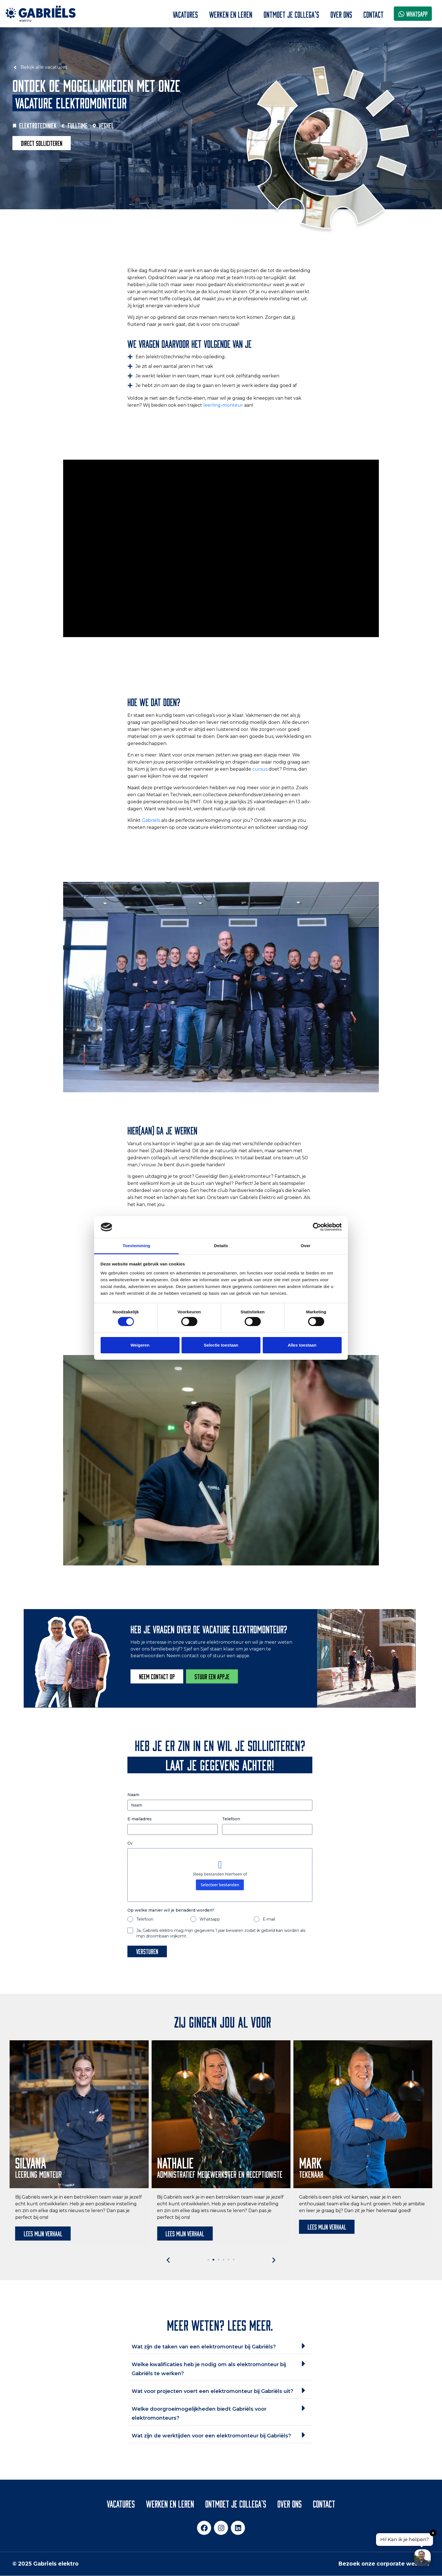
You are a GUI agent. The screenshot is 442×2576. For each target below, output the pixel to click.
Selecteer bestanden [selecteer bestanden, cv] (220, 1884)
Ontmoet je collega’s (291, 14)
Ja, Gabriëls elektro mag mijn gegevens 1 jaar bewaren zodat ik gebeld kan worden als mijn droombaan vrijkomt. (220, 1933)
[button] (168, 2260)
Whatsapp (210, 1919)
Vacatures (185, 14)
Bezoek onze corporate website (384, 2564)
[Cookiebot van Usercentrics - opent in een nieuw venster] (317, 1227)
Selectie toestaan (221, 1345)
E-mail (269, 1919)
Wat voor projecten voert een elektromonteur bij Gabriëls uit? (212, 2391)
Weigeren (140, 1345)
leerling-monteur (223, 405)
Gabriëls (151, 820)
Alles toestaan (302, 1345)
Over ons (341, 14)
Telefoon (231, 1818)
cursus (260, 769)
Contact (373, 14)
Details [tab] (221, 1245)
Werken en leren (230, 14)
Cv (129, 1843)
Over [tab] (306, 1245)
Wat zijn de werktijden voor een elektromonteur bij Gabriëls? (211, 2436)
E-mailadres (139, 1818)
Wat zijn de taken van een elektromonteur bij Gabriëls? (204, 2347)
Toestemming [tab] (136, 1245)
